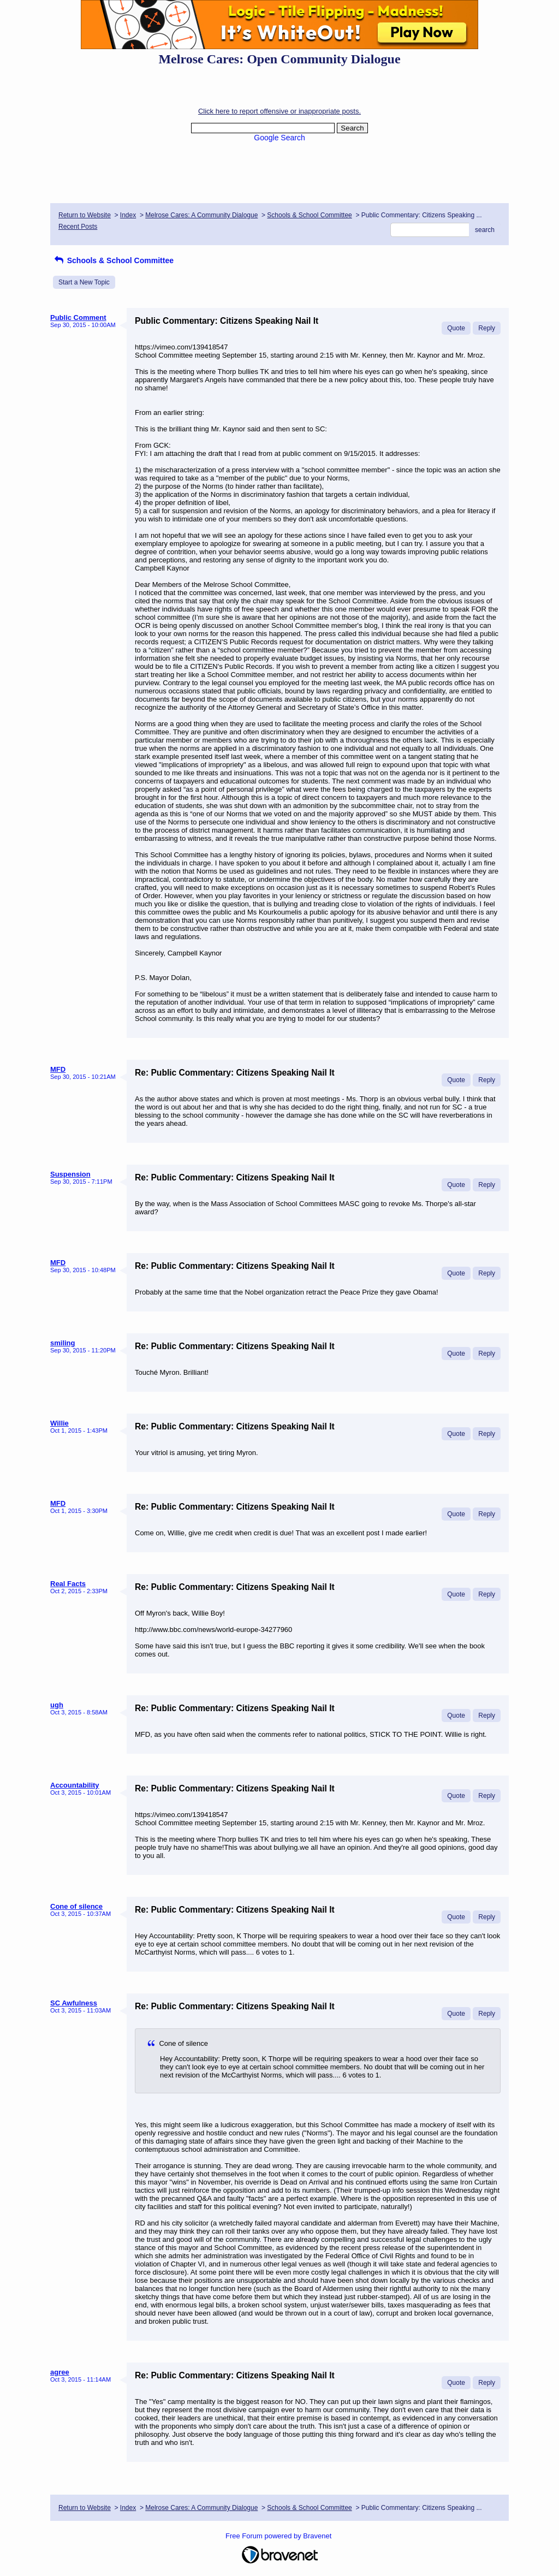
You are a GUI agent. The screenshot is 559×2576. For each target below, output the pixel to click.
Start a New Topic (84, 282)
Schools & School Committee (309, 215)
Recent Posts (77, 226)
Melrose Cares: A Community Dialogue (201, 215)
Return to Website (84, 215)
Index (128, 215)
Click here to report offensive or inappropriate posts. (279, 111)
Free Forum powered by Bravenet (279, 2536)
